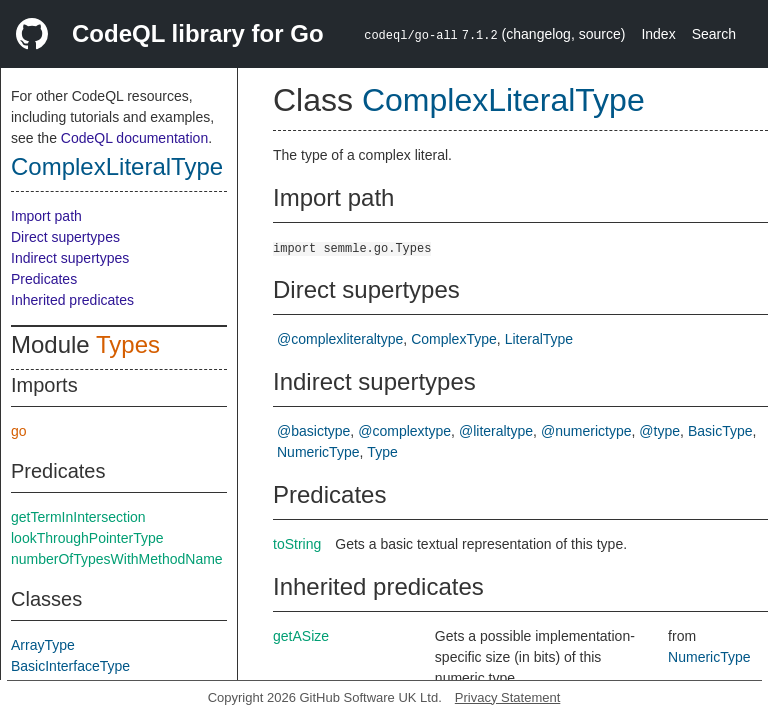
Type (382, 452)
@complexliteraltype (340, 339)
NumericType (318, 452)
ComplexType (454, 339)
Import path (46, 216)
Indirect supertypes (70, 258)
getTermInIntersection (78, 517)
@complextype (404, 431)
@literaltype (496, 431)
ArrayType (43, 645)
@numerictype (586, 431)
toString (297, 544)
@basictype (313, 431)
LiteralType (539, 339)
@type (659, 431)
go (19, 431)
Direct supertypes (65, 237)
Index (658, 34)
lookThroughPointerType (87, 538)
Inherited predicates (72, 300)
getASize (301, 636)
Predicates (44, 279)
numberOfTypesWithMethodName (117, 559)
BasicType (720, 431)
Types (128, 344)
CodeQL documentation (134, 138)
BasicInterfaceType (70, 666)
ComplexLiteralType (117, 166)
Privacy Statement (508, 697)
